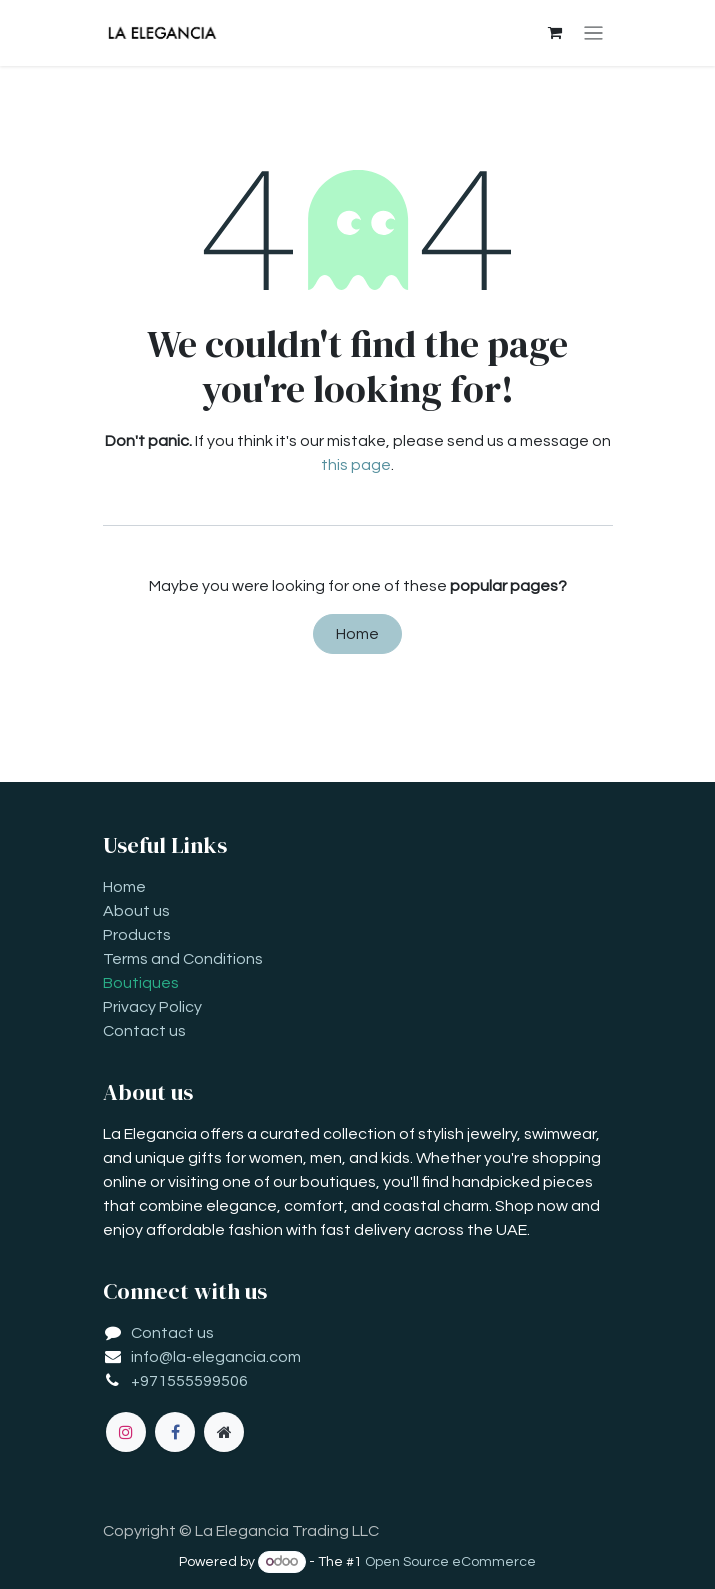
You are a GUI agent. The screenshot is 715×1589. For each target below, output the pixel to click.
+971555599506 (189, 1381)
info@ (152, 1357)
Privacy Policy (152, 1007)
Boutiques (141, 983)
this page (356, 465)
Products (137, 935)
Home (357, 634)
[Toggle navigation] (593, 33)
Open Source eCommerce (450, 1562)
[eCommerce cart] (554, 33)
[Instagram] (126, 1432)
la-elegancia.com (237, 1357)
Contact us (144, 1031)
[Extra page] (224, 1432)
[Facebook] (175, 1432)
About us (136, 911)
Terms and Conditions (183, 959)
